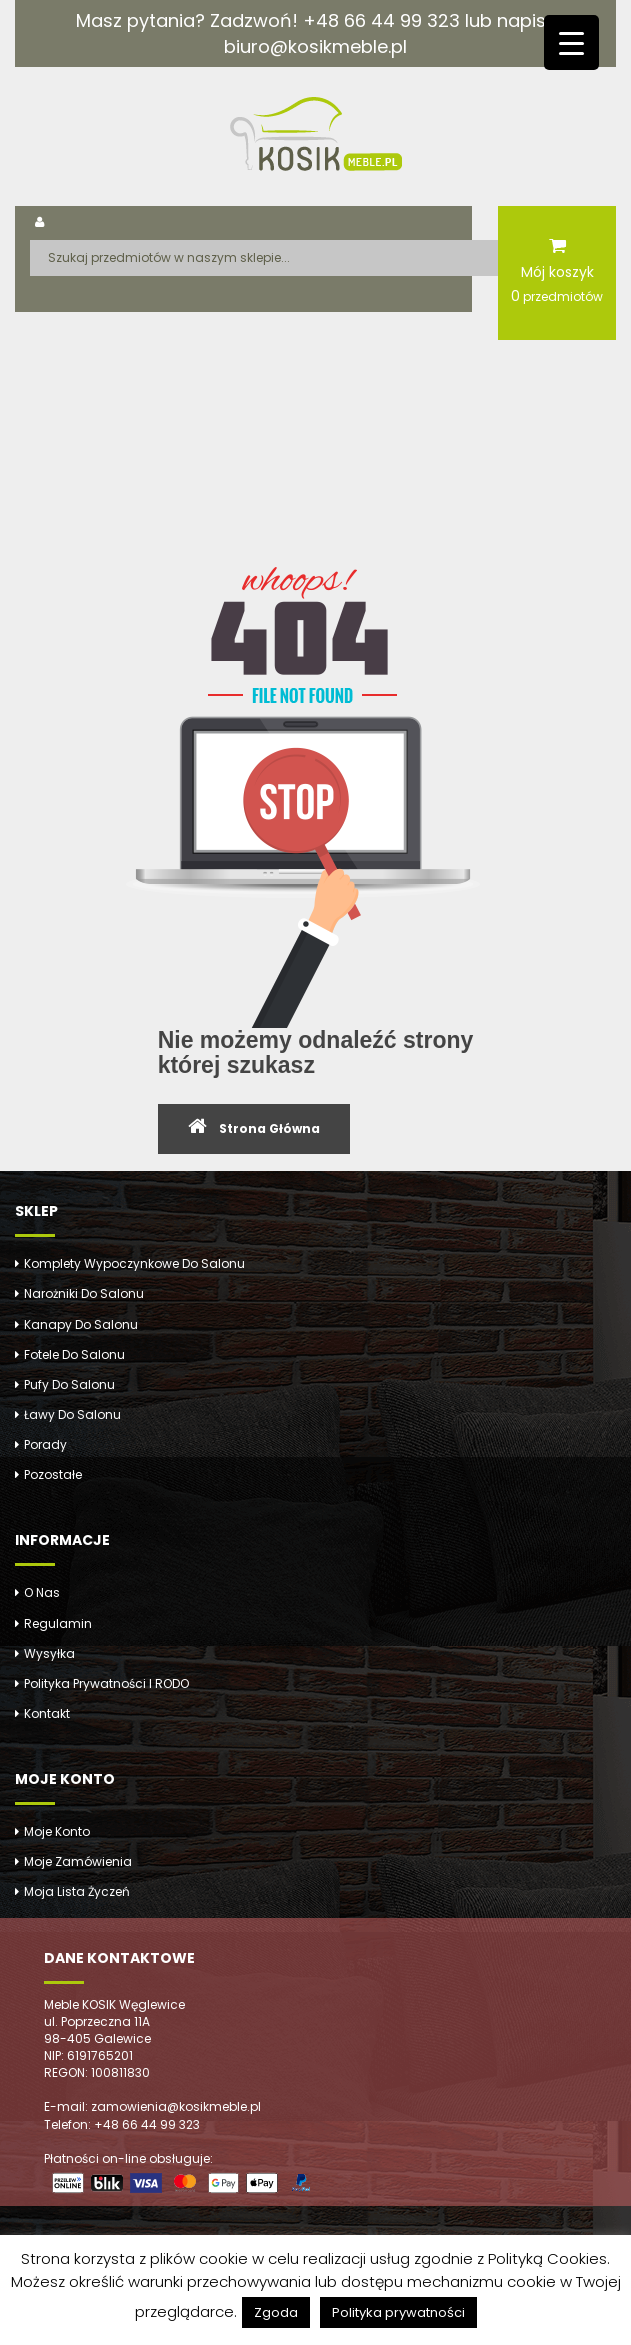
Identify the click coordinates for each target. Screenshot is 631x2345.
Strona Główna (269, 1128)
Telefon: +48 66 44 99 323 (122, 2124)
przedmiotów (557, 296)
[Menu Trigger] (571, 42)
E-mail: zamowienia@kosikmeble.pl (152, 2106)
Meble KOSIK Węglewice (114, 2004)
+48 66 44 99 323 (381, 20)
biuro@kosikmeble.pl (315, 46)
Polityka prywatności (398, 2312)
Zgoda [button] (276, 2312)
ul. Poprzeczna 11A (97, 2021)
